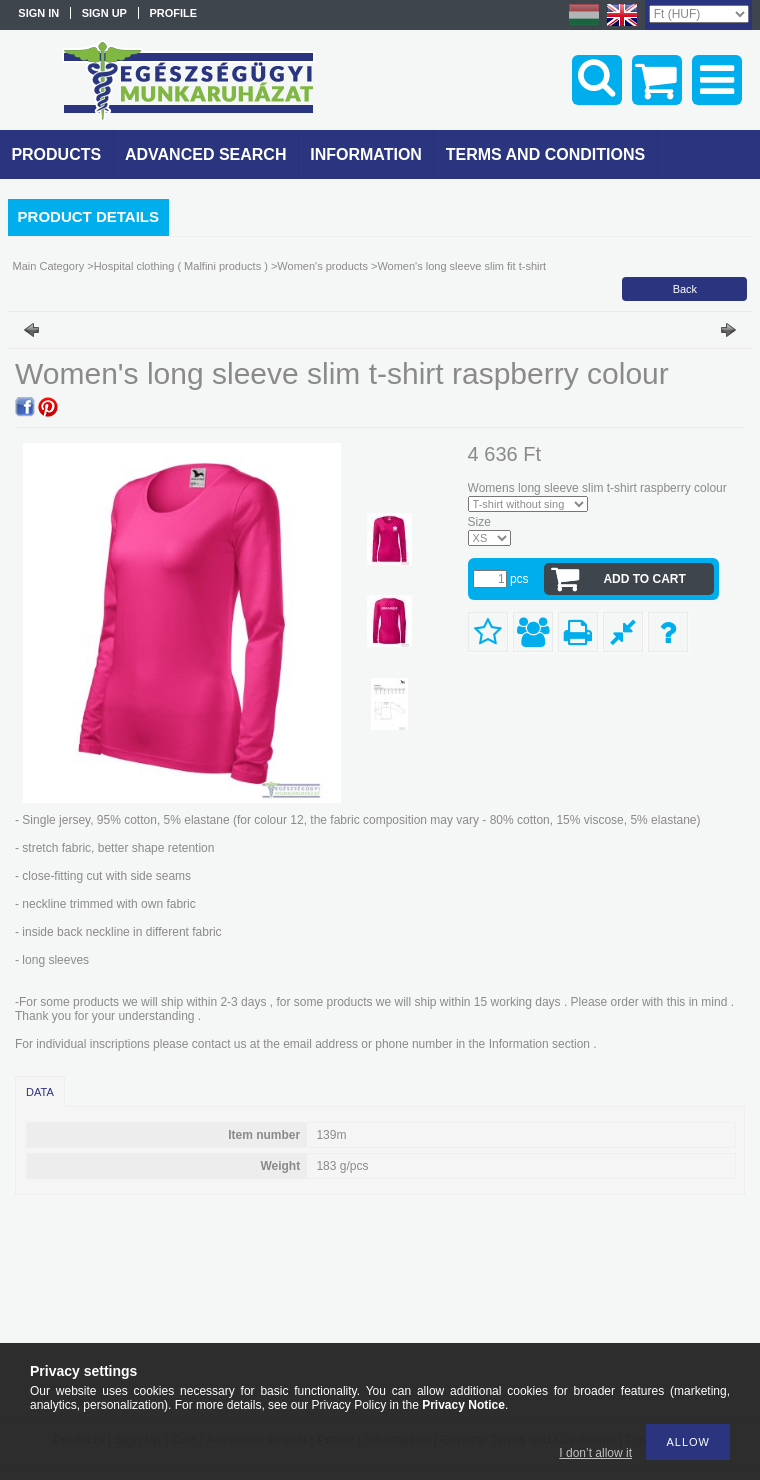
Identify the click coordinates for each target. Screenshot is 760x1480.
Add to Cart (644, 579)
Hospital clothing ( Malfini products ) (181, 266)
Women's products (322, 266)
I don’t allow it (595, 1453)
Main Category (49, 266)
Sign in (38, 13)
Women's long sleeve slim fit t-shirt (461, 266)
